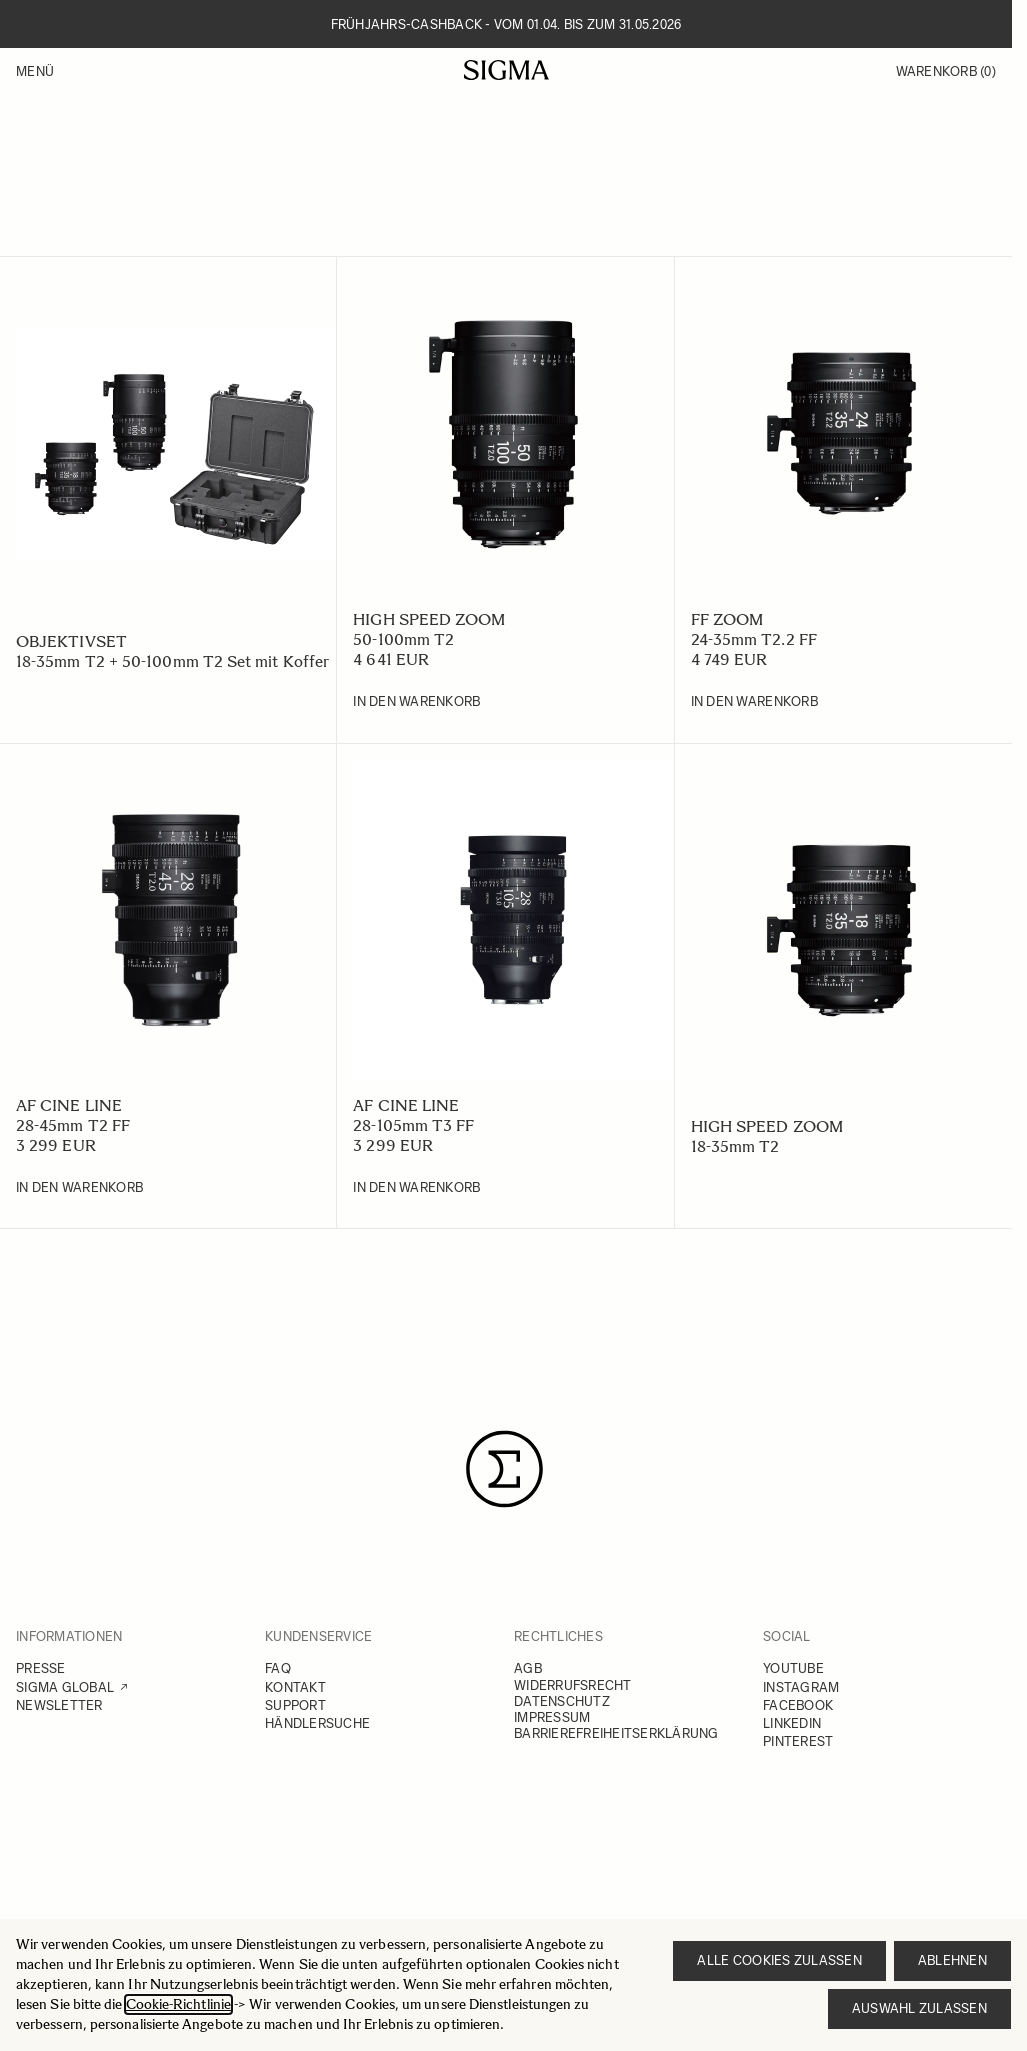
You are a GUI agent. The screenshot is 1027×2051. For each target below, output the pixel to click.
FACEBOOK (798, 1705)
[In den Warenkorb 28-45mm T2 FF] (79, 1188)
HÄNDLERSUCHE (317, 1723)
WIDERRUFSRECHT (573, 1685)
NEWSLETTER (59, 1705)
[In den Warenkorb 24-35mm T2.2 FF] (754, 702)
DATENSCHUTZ (562, 1701)
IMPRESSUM (552, 1717)
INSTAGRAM (801, 1687)
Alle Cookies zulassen (779, 1960)
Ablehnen (952, 1960)
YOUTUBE (793, 1668)
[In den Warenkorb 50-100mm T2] (416, 702)
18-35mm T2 (735, 1146)
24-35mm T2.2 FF (754, 639)
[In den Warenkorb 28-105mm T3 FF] (416, 1188)
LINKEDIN (792, 1723)
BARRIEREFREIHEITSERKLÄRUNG (616, 1733)
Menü (35, 71)
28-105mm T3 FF (413, 1125)
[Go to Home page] (506, 70)
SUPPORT (295, 1705)
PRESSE (41, 1668)
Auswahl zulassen (919, 2008)
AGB (528, 1668)
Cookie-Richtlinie (178, 2004)
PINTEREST (798, 1741)
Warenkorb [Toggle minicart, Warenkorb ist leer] (946, 71)
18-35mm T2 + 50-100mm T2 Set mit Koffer (172, 661)
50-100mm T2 (403, 639)
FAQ (278, 1668)
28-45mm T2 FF (73, 1125)
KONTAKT (295, 1687)
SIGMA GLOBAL (65, 1687)
